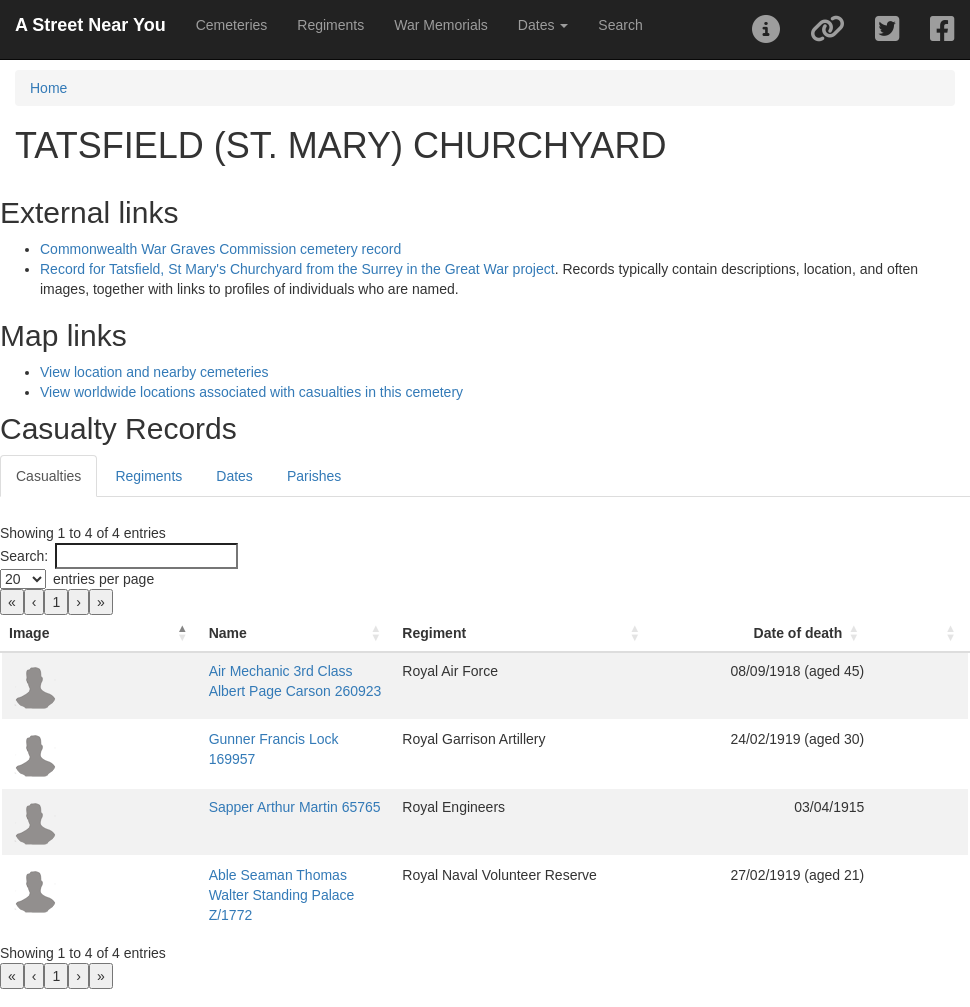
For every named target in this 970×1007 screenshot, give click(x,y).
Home (48, 88)
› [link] (78, 602)
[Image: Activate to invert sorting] (48, 633)
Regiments (330, 25)
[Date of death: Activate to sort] (834, 633)
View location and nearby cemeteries (154, 372)
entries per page (103, 579)
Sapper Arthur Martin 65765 (189, 807)
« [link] (12, 602)
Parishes (314, 476)
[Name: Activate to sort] (295, 633)
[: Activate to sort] (946, 633)
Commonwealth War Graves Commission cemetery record (220, 249)
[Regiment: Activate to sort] (619, 633)
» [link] (101, 602)
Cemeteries (232, 25)
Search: (24, 556)
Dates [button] (543, 25)
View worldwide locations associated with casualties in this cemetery (251, 392)
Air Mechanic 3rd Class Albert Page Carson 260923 (263, 671)
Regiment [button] (534, 633)
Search (620, 25)
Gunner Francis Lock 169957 (193, 739)
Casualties (48, 476)
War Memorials (441, 25)
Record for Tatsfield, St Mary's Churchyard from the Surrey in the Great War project (297, 269)
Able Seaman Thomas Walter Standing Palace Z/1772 (270, 875)
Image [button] (29, 633)
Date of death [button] (849, 633)
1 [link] (56, 602)
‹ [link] (34, 602)
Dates (234, 476)
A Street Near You (90, 25)
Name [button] (122, 633)
